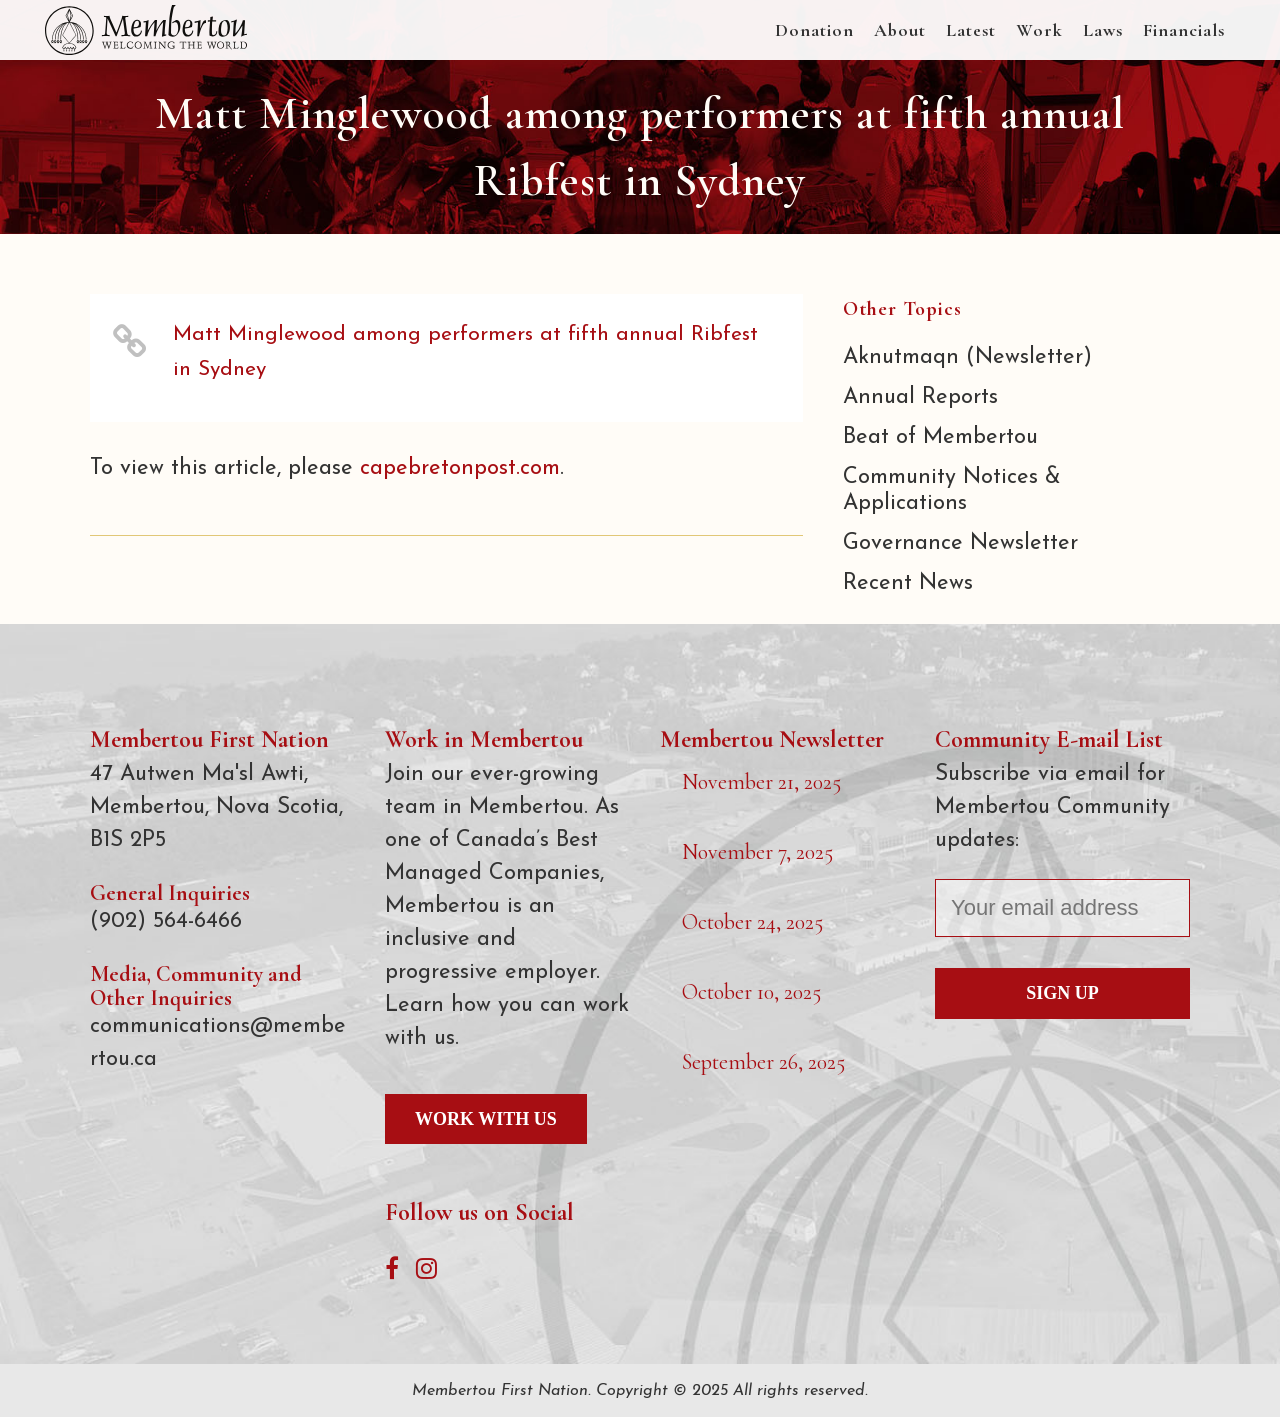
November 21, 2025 (761, 782)
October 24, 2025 (752, 922)
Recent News (908, 583)
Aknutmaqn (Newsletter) (967, 357)
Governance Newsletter (960, 543)
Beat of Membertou (940, 437)
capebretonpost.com (460, 468)
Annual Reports (920, 397)
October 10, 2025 (751, 992)
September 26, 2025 (763, 1062)
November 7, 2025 (757, 852)
